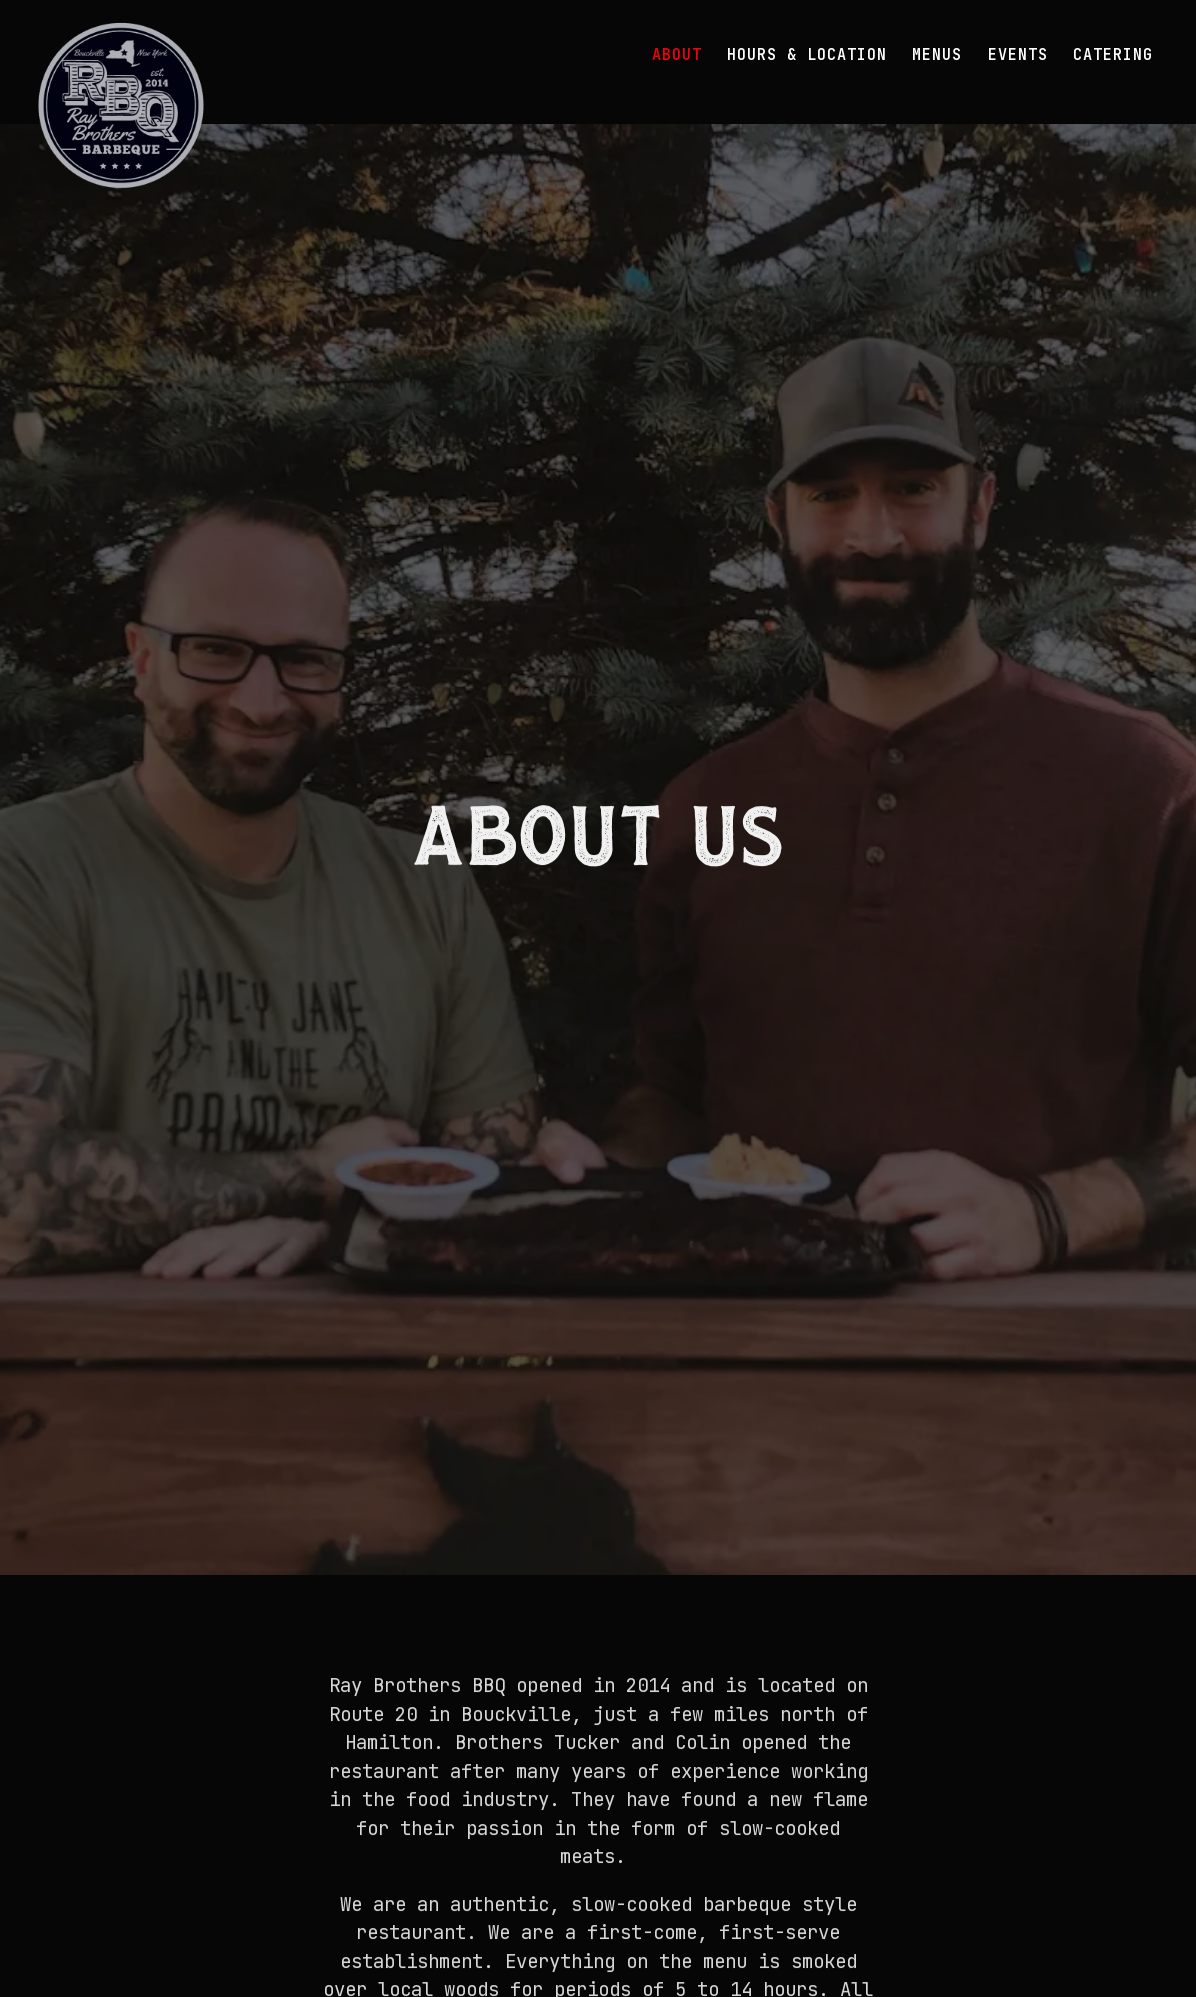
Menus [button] (937, 54)
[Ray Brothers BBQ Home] (121, 104)
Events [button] (1018, 54)
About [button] (677, 54)
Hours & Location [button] (807, 54)
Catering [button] (1113, 54)
